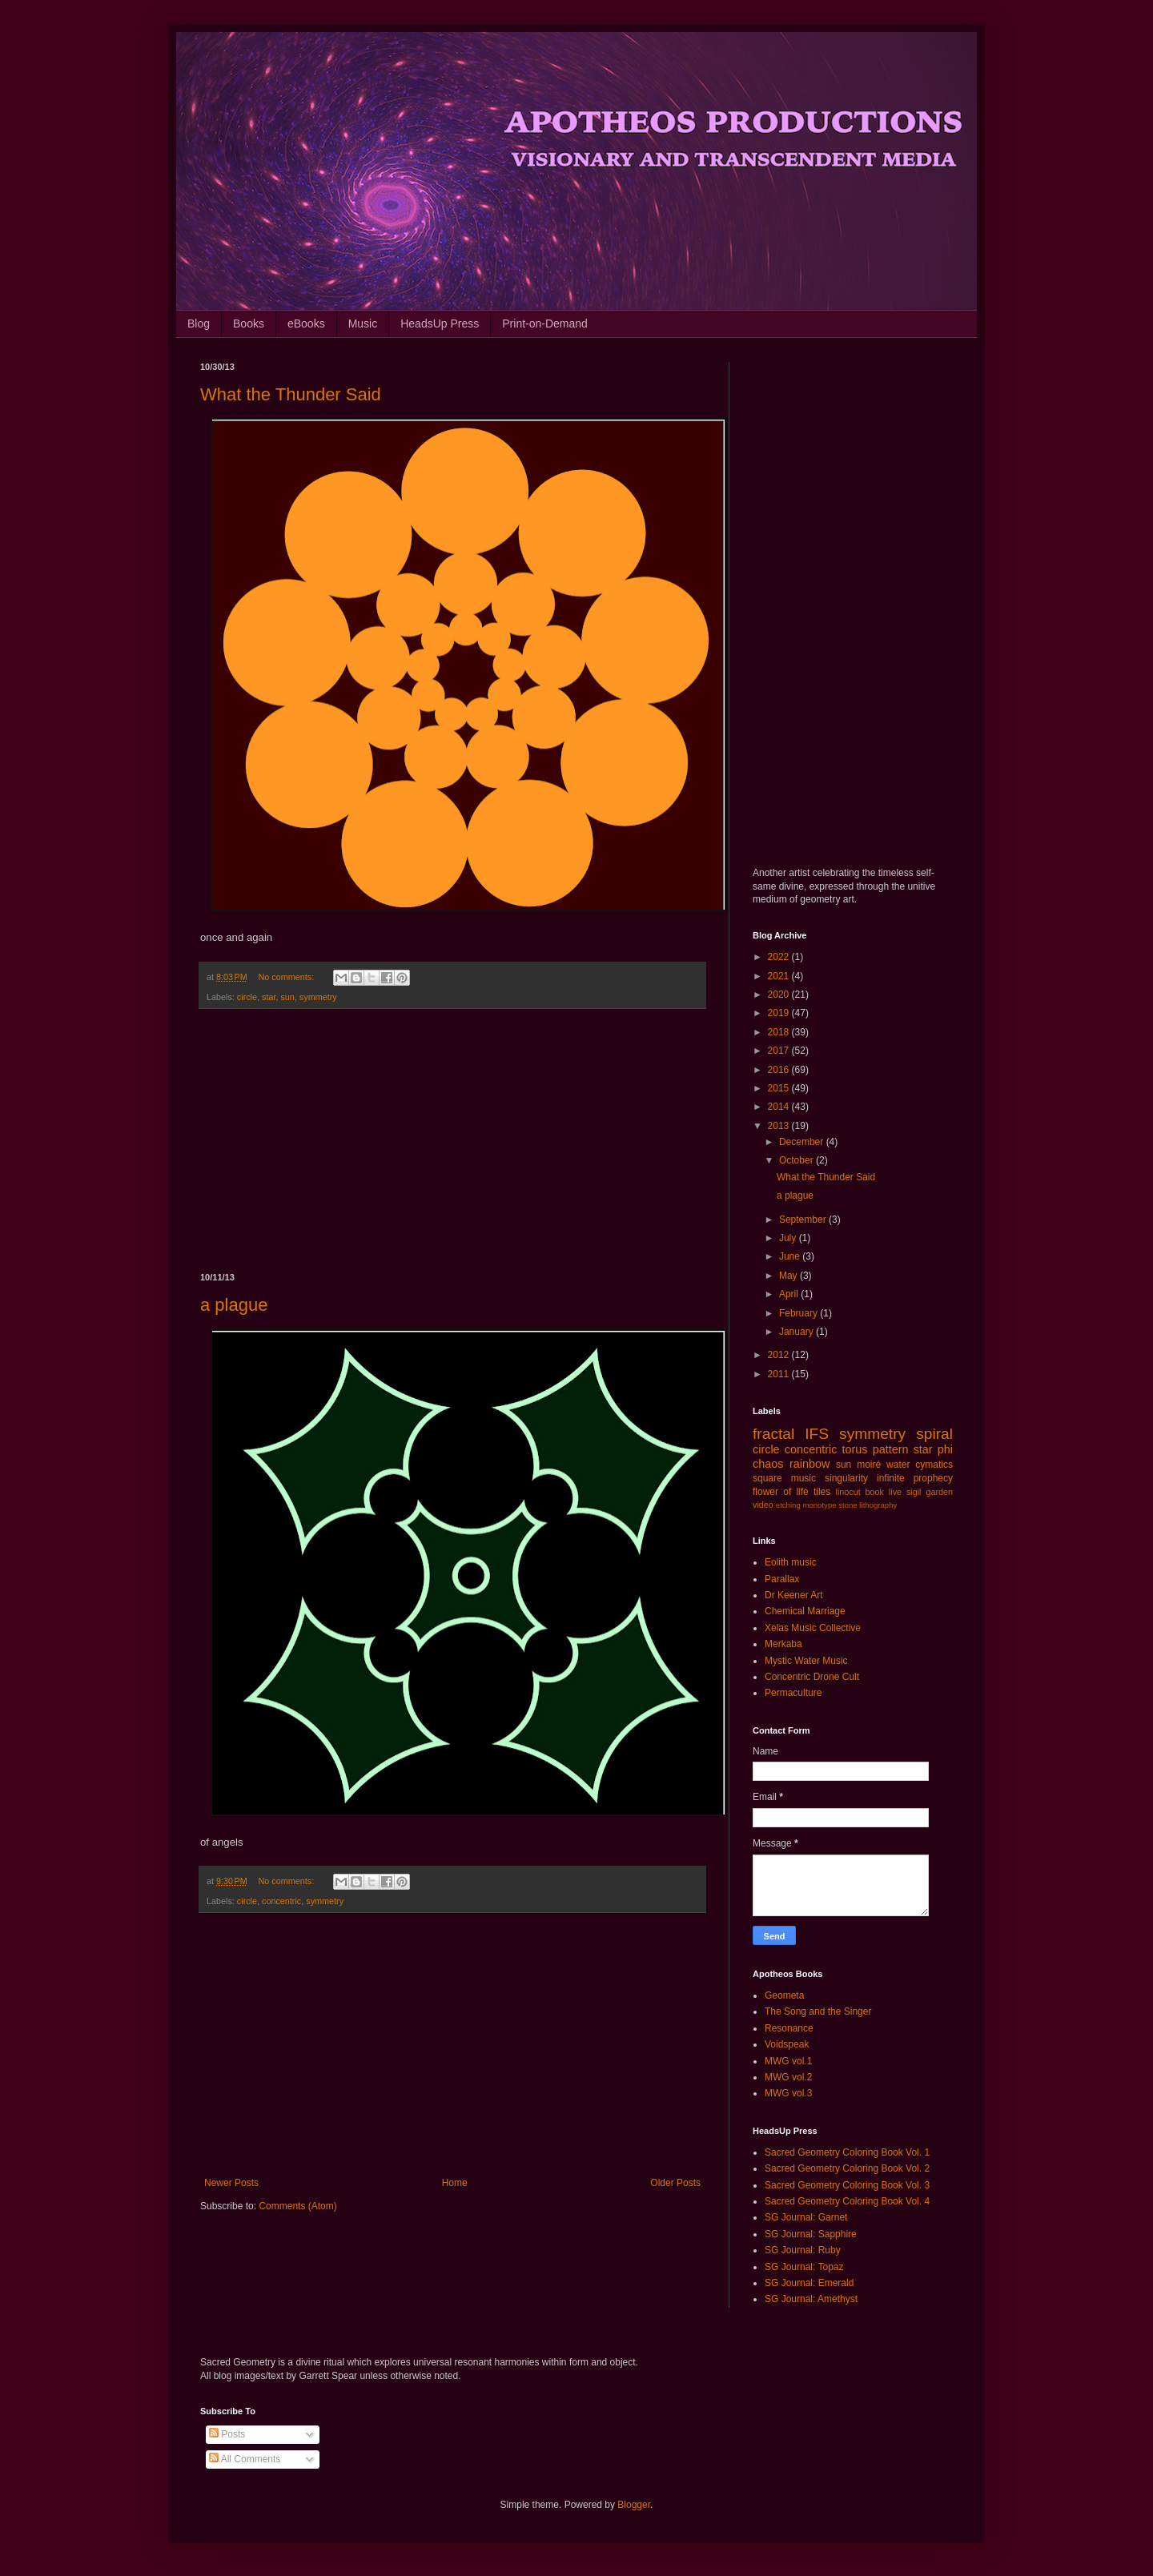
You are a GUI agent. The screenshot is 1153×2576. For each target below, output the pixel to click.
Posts (227, 2434)
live (895, 1492)
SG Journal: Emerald (809, 2283)
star (268, 997)
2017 (780, 1050)
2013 (780, 1125)
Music (363, 323)
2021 (780, 976)
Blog (198, 323)
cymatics (934, 1464)
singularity (846, 1478)
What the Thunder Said (290, 394)
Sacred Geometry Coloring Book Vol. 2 (847, 2168)
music (803, 1478)
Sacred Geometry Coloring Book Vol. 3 (847, 2185)
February (799, 1313)
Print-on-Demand (545, 323)
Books (248, 323)
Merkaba (783, 1644)
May (789, 1275)
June (790, 1256)
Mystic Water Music (806, 1660)
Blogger (633, 2504)
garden (939, 1492)
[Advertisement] (452, 1141)
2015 (780, 1088)
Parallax (782, 1579)
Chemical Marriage (805, 1611)
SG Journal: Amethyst (811, 2299)
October (797, 1160)
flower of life (781, 1491)
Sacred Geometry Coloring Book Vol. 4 (847, 2201)
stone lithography (867, 1505)
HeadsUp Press (439, 323)
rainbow (809, 1463)
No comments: (288, 977)
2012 (780, 1354)
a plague (233, 1305)
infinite (891, 1478)
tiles (822, 1491)
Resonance (789, 2028)
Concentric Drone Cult (812, 1676)
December (802, 1141)
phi (945, 1449)
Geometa (784, 1995)
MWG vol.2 (788, 2077)
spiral (934, 1433)
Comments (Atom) (297, 2206)
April (790, 1294)
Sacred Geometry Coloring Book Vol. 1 (847, 2152)
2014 (780, 1106)
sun (287, 997)
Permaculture (793, 1692)
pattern (891, 1449)
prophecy (933, 1478)
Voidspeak (787, 2044)
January (797, 1331)
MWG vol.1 (788, 2061)
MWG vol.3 (788, 2093)
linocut (848, 1492)
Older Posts (675, 2182)
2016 (780, 1069)
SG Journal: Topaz (804, 2267)
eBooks (306, 323)
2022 (780, 956)
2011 (780, 1374)
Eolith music (791, 1562)
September (804, 1219)
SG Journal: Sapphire (811, 2234)
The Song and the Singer (818, 2011)
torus (855, 1449)
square (767, 1478)
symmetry (318, 997)
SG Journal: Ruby (803, 2250)
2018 (780, 1032)
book (875, 1492)
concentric (281, 1901)
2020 (780, 994)
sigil (914, 1492)
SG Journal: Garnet (806, 2217)
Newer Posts (231, 2182)
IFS (817, 1433)
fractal (773, 1433)
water (898, 1464)
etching (788, 1505)
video (763, 1504)
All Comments (244, 2459)
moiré (869, 1464)
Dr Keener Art (794, 1595)
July (789, 1238)
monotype (819, 1505)
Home (455, 2182)
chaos (768, 1463)
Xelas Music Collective (813, 1628)
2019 (780, 1013)
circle (247, 997)
